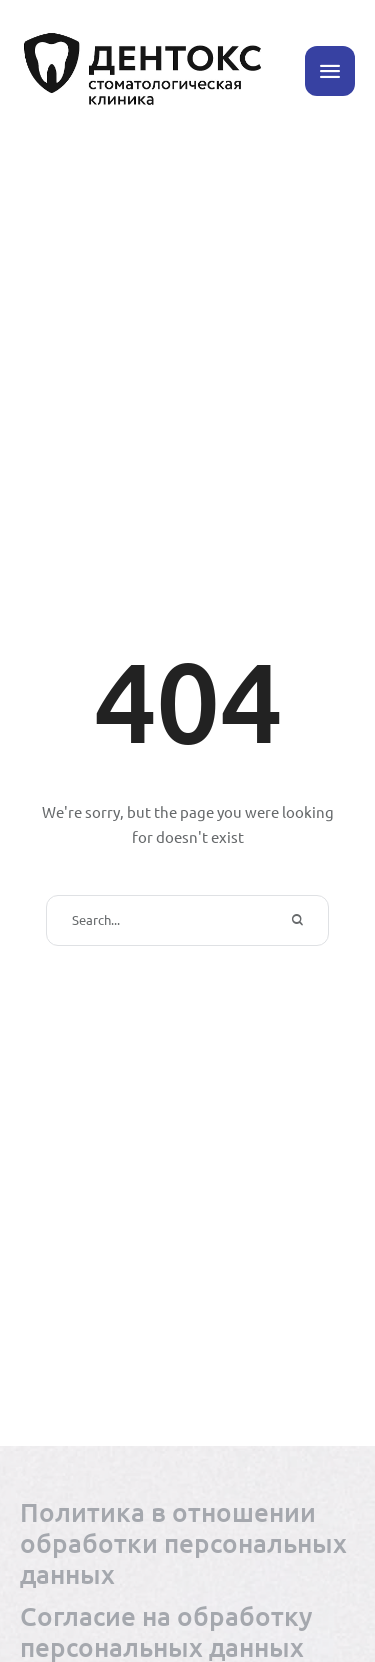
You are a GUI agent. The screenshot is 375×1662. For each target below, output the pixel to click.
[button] (330, 71)
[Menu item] (187, 1543)
